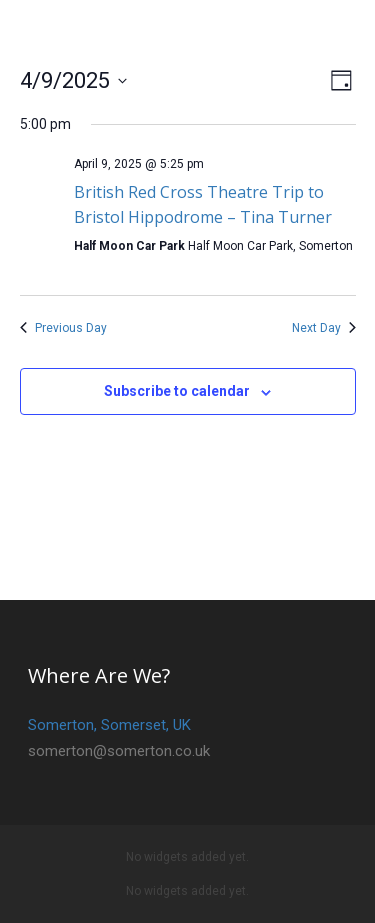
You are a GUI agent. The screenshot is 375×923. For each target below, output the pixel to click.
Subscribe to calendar (177, 391)
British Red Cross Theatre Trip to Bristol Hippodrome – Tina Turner (203, 204)
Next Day (324, 328)
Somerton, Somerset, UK (109, 725)
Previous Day (63, 328)
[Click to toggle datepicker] (73, 80)
